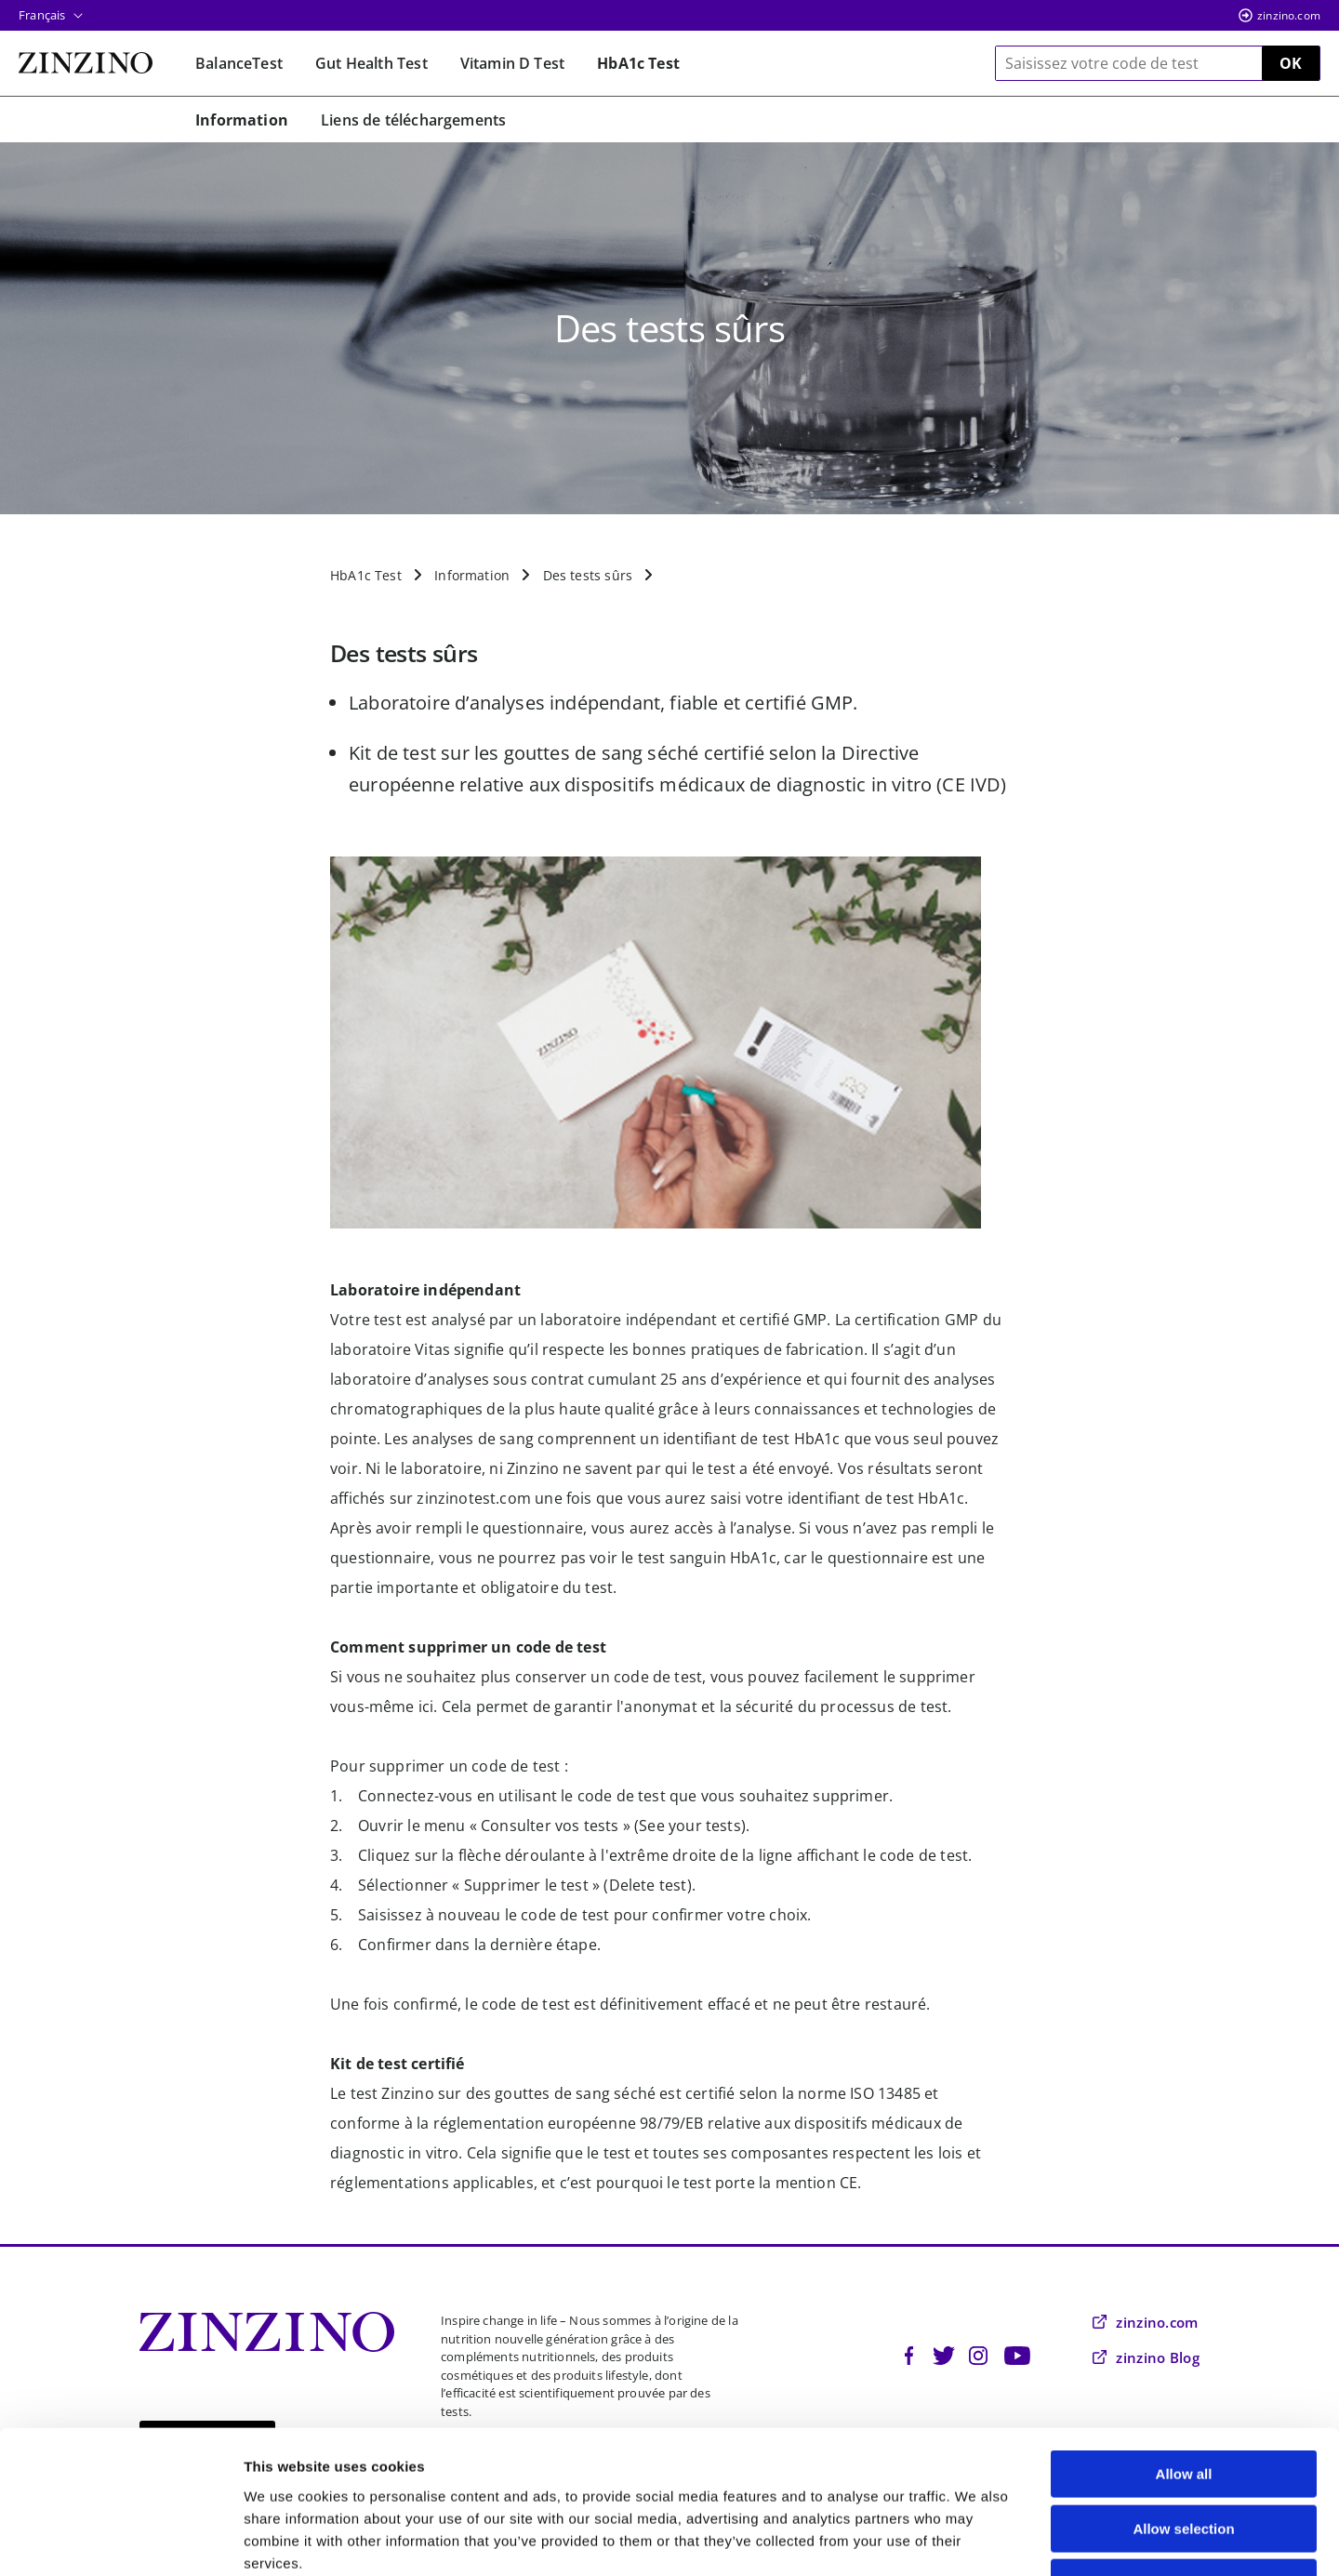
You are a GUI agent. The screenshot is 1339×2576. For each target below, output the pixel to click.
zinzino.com (1288, 15)
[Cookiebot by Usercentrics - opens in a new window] (120, 2540)
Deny (1184, 2457)
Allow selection (1183, 2403)
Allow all (1184, 2349)
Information (472, 575)
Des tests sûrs (588, 575)
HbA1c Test (366, 575)
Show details (976, 2539)
